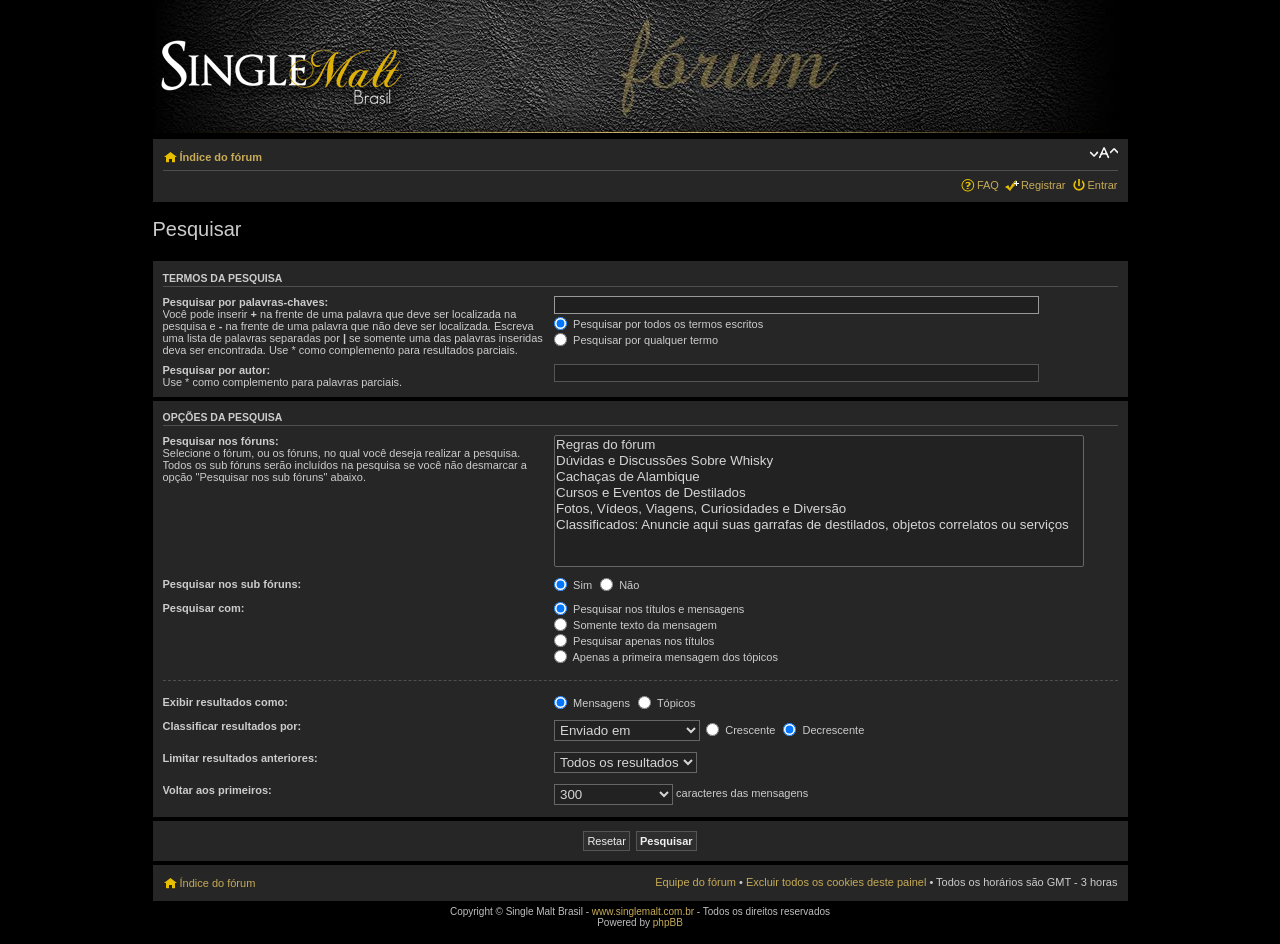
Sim (573, 585)
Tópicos (666, 703)
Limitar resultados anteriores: (240, 758)
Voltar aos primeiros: (217, 790)
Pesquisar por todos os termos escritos (658, 324)
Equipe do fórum (695, 882)
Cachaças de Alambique (819, 477)
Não (619, 585)
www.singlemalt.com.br (643, 911)
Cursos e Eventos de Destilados (819, 493)
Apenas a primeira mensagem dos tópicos (666, 657)
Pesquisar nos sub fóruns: (232, 584)
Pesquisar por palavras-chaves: (246, 302)
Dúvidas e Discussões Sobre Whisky (819, 461)
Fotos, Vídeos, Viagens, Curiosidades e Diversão (819, 509)
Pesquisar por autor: (217, 370)
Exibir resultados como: (225, 702)
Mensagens (592, 703)
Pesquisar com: (204, 608)
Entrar (1103, 185)
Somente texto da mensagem (635, 625)
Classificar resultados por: (232, 726)
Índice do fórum (221, 157)
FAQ (988, 185)
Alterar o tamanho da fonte (1103, 153)
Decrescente (823, 730)
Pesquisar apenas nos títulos (634, 641)
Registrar (1043, 185)
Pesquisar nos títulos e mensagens (649, 609)
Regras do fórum (819, 445)
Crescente (740, 730)
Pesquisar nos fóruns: (221, 441)
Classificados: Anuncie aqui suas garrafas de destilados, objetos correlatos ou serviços (819, 525)
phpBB (668, 922)
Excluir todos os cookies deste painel (836, 882)
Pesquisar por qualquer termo (636, 340)
